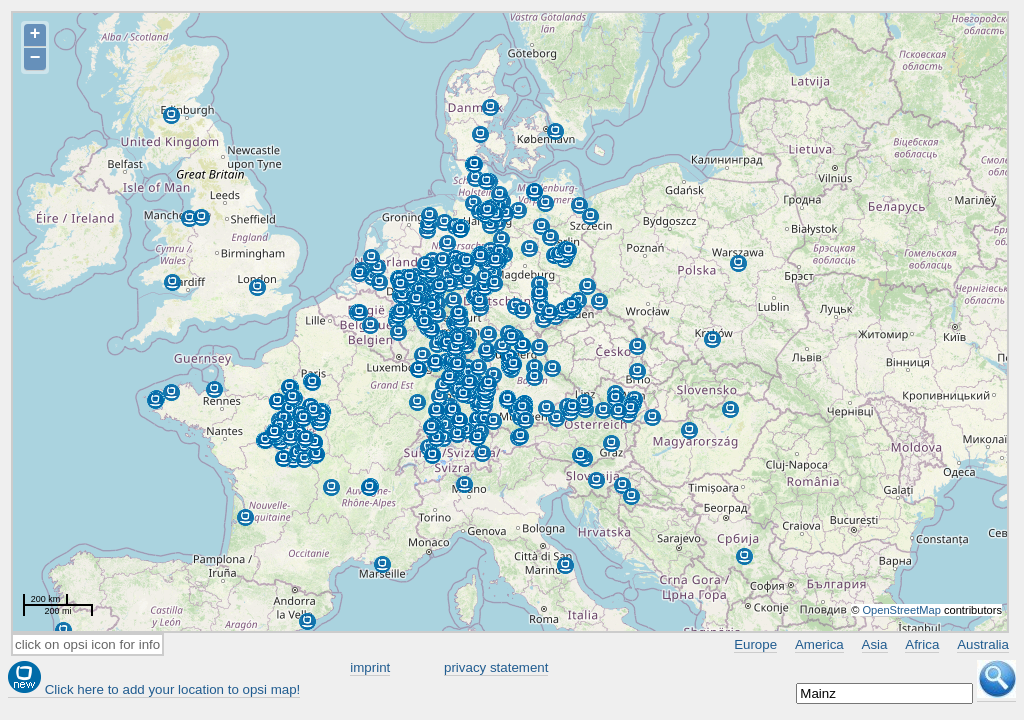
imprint (370, 667)
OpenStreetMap (901, 610)
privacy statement (496, 667)
